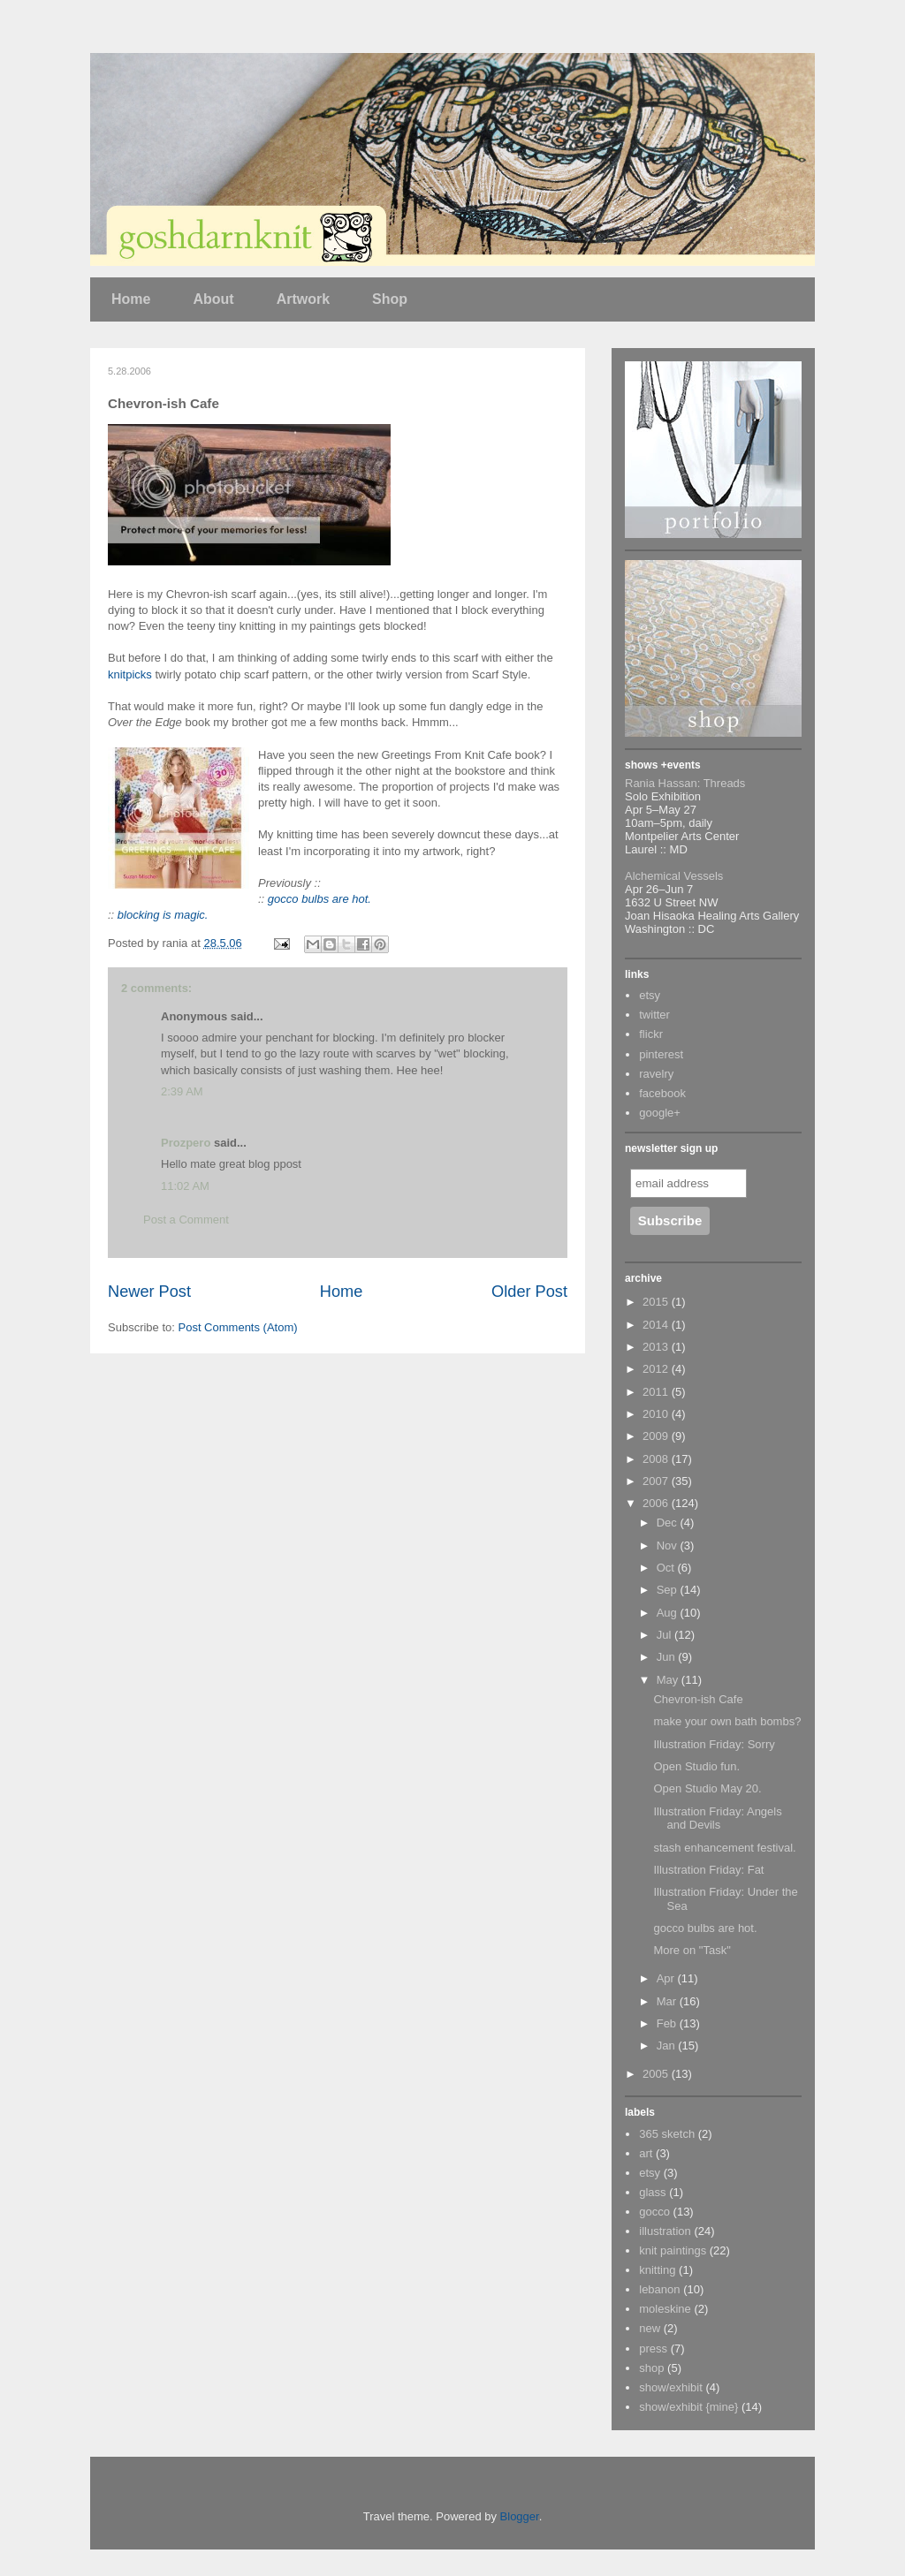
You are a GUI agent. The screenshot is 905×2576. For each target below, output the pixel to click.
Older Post (529, 1291)
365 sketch (667, 2133)
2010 (657, 1414)
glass (652, 2192)
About (213, 299)
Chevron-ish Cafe (697, 1699)
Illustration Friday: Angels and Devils (717, 1818)
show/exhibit (671, 2387)
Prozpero (185, 1142)
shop (651, 2368)
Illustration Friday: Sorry (713, 1744)
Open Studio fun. (696, 1766)
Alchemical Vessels (674, 876)
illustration (665, 2231)
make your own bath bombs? (727, 1721)
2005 (657, 2073)
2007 (657, 1481)
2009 (657, 1436)
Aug (669, 1612)
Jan (668, 2045)
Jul (665, 1634)
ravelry (656, 1073)
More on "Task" (691, 1950)
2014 (657, 1324)
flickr (651, 1034)
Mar (668, 2001)
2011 (657, 1391)
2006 (657, 1503)
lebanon (659, 2289)
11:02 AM (185, 1186)
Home (130, 299)
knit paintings (672, 2250)
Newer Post (149, 1291)
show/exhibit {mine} (688, 2406)
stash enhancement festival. (724, 1847)
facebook (662, 1093)
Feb (668, 2023)
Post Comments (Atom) (238, 1327)
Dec (669, 1522)
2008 (657, 1459)
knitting (657, 2270)
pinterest (661, 1054)
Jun (668, 1656)
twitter (654, 1014)
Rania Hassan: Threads (685, 783)
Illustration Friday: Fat (708, 1869)
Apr (667, 1978)
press (653, 2348)
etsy (649, 995)
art (645, 2153)
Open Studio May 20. (707, 1788)
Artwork (303, 299)
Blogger (519, 2516)
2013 (657, 1346)
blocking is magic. (163, 914)
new (649, 2328)
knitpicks (130, 674)
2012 (657, 1368)
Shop (389, 299)
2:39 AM (182, 1091)
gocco (654, 2211)
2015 (657, 1301)
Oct (667, 1567)
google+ (660, 1112)
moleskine (665, 2308)
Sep (669, 1589)
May (669, 1679)
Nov (669, 1545)
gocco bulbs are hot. (319, 898)
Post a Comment (186, 1219)
